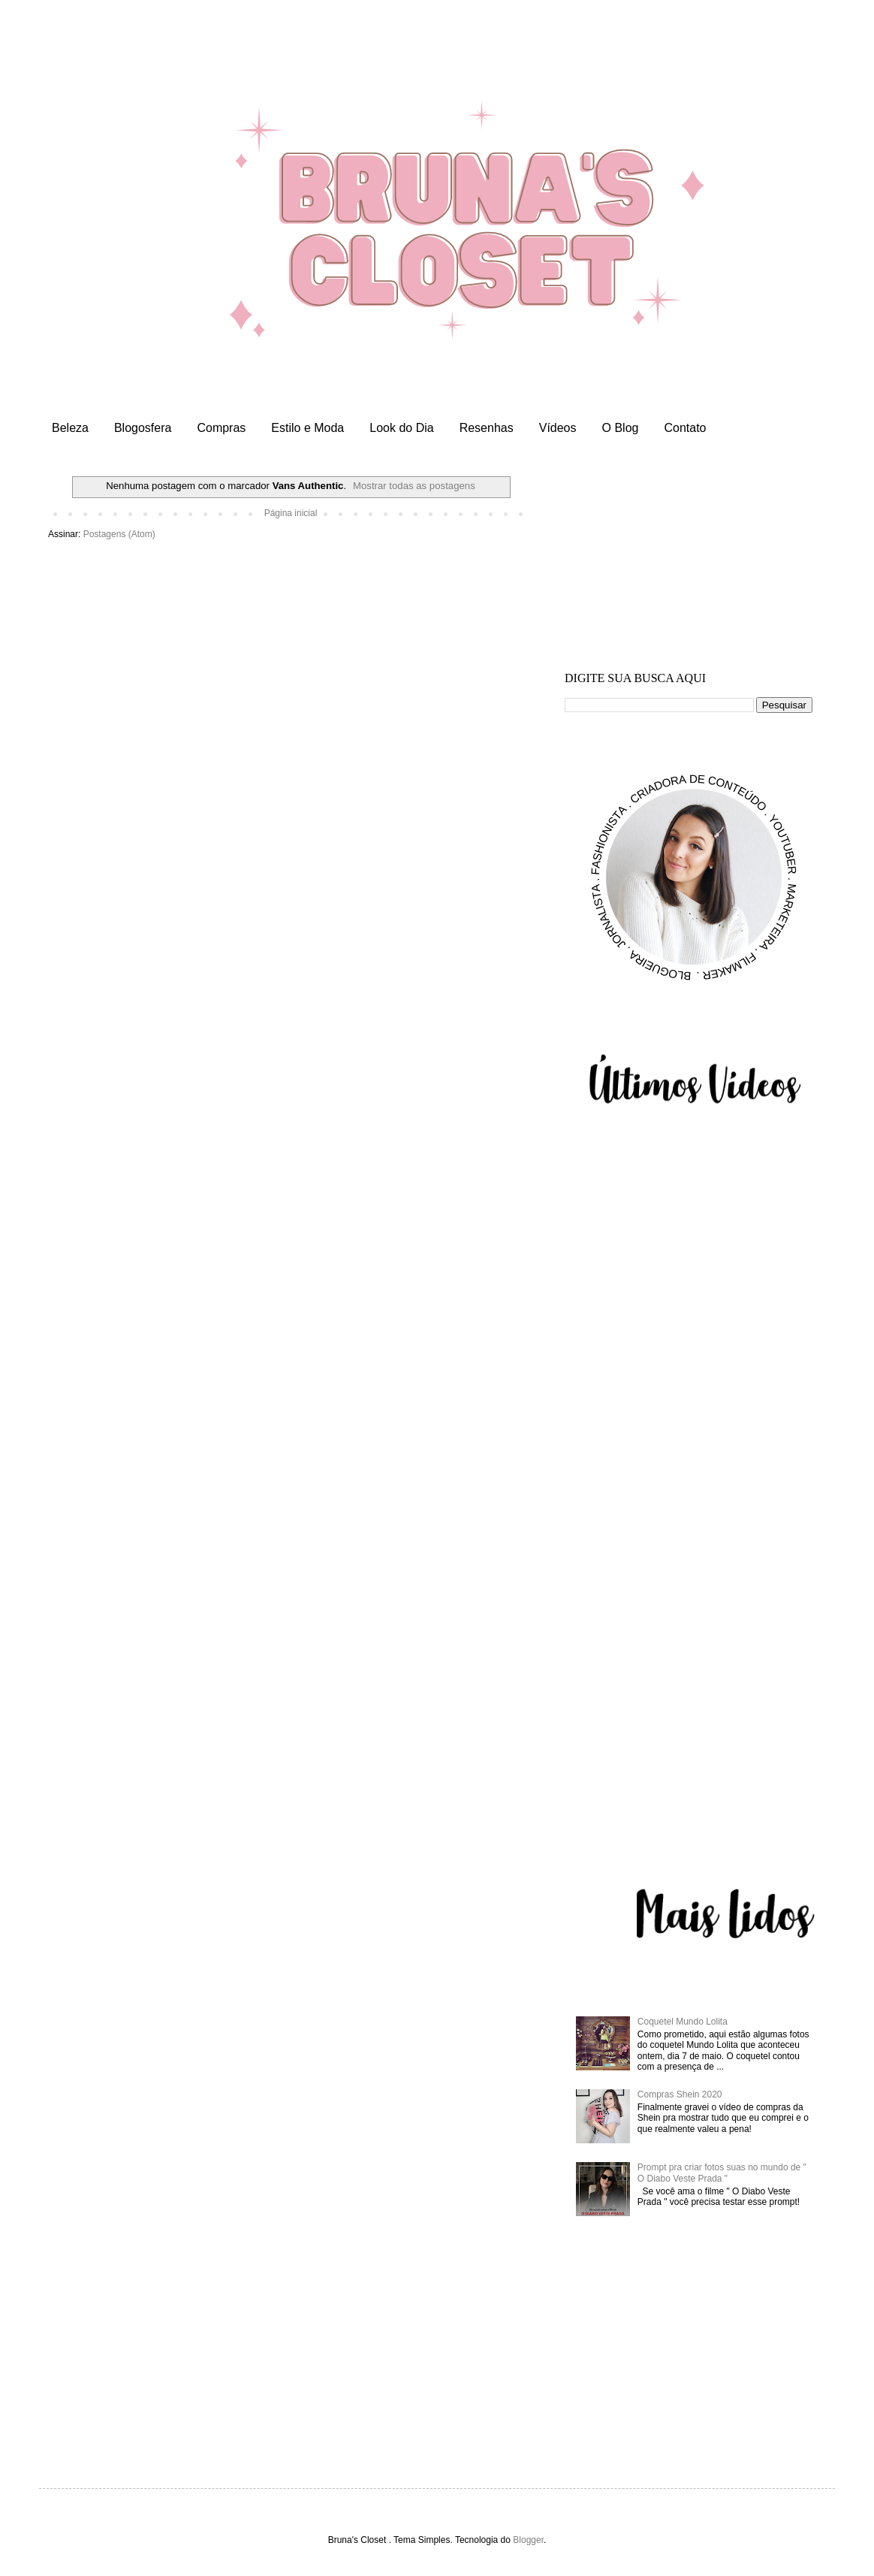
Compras (221, 427)
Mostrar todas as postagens (414, 485)
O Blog (620, 427)
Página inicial (291, 513)
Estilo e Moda (307, 427)
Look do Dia (401, 427)
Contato (685, 427)
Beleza (70, 427)
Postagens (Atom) (119, 534)
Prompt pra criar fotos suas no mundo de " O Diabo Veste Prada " (721, 2172)
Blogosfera (143, 427)
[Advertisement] (688, 570)
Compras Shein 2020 (679, 2094)
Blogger (528, 2540)
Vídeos (558, 427)
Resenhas (487, 427)
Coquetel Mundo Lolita (682, 2021)
